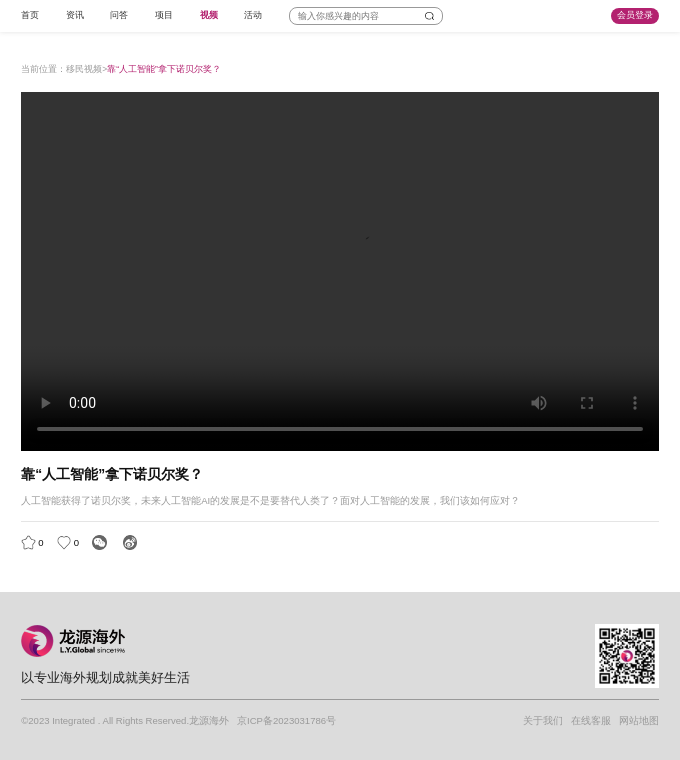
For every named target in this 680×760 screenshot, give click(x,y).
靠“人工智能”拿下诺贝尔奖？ (164, 69)
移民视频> (86, 69)
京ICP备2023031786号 (286, 720)
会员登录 (635, 15)
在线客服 (591, 720)
